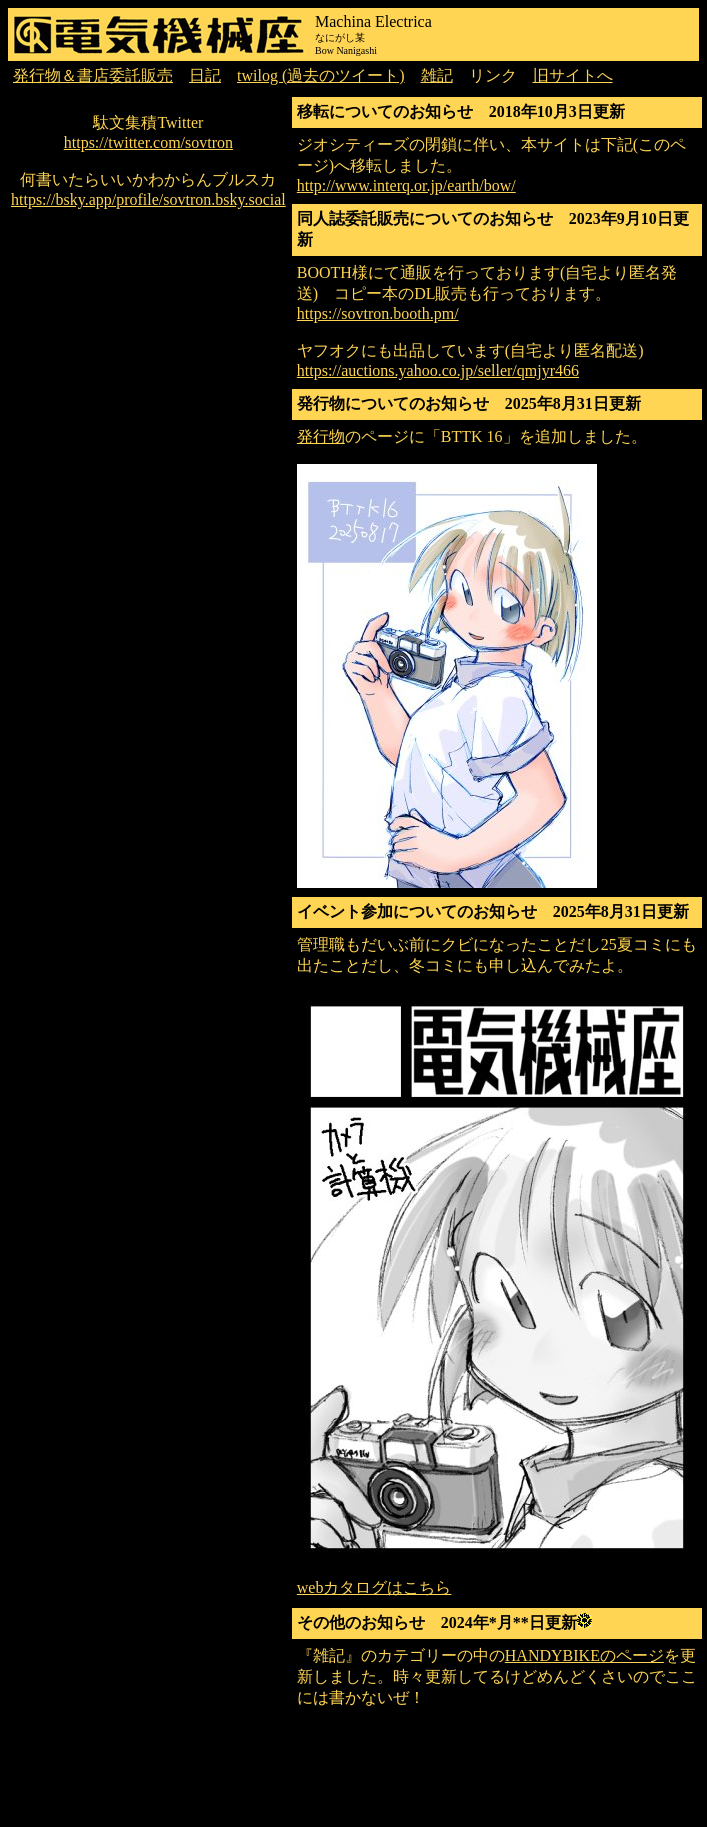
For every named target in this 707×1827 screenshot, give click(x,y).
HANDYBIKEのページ (584, 1655)
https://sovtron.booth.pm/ (378, 313)
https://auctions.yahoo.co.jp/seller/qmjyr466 (438, 370)
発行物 (321, 436)
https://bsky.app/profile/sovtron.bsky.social (148, 199)
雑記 (437, 75)
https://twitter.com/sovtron (148, 142)
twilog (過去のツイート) (321, 75)
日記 (205, 75)
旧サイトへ (573, 75)
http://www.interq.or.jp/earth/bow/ (406, 185)
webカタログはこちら (374, 1587)
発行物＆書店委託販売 (93, 75)
